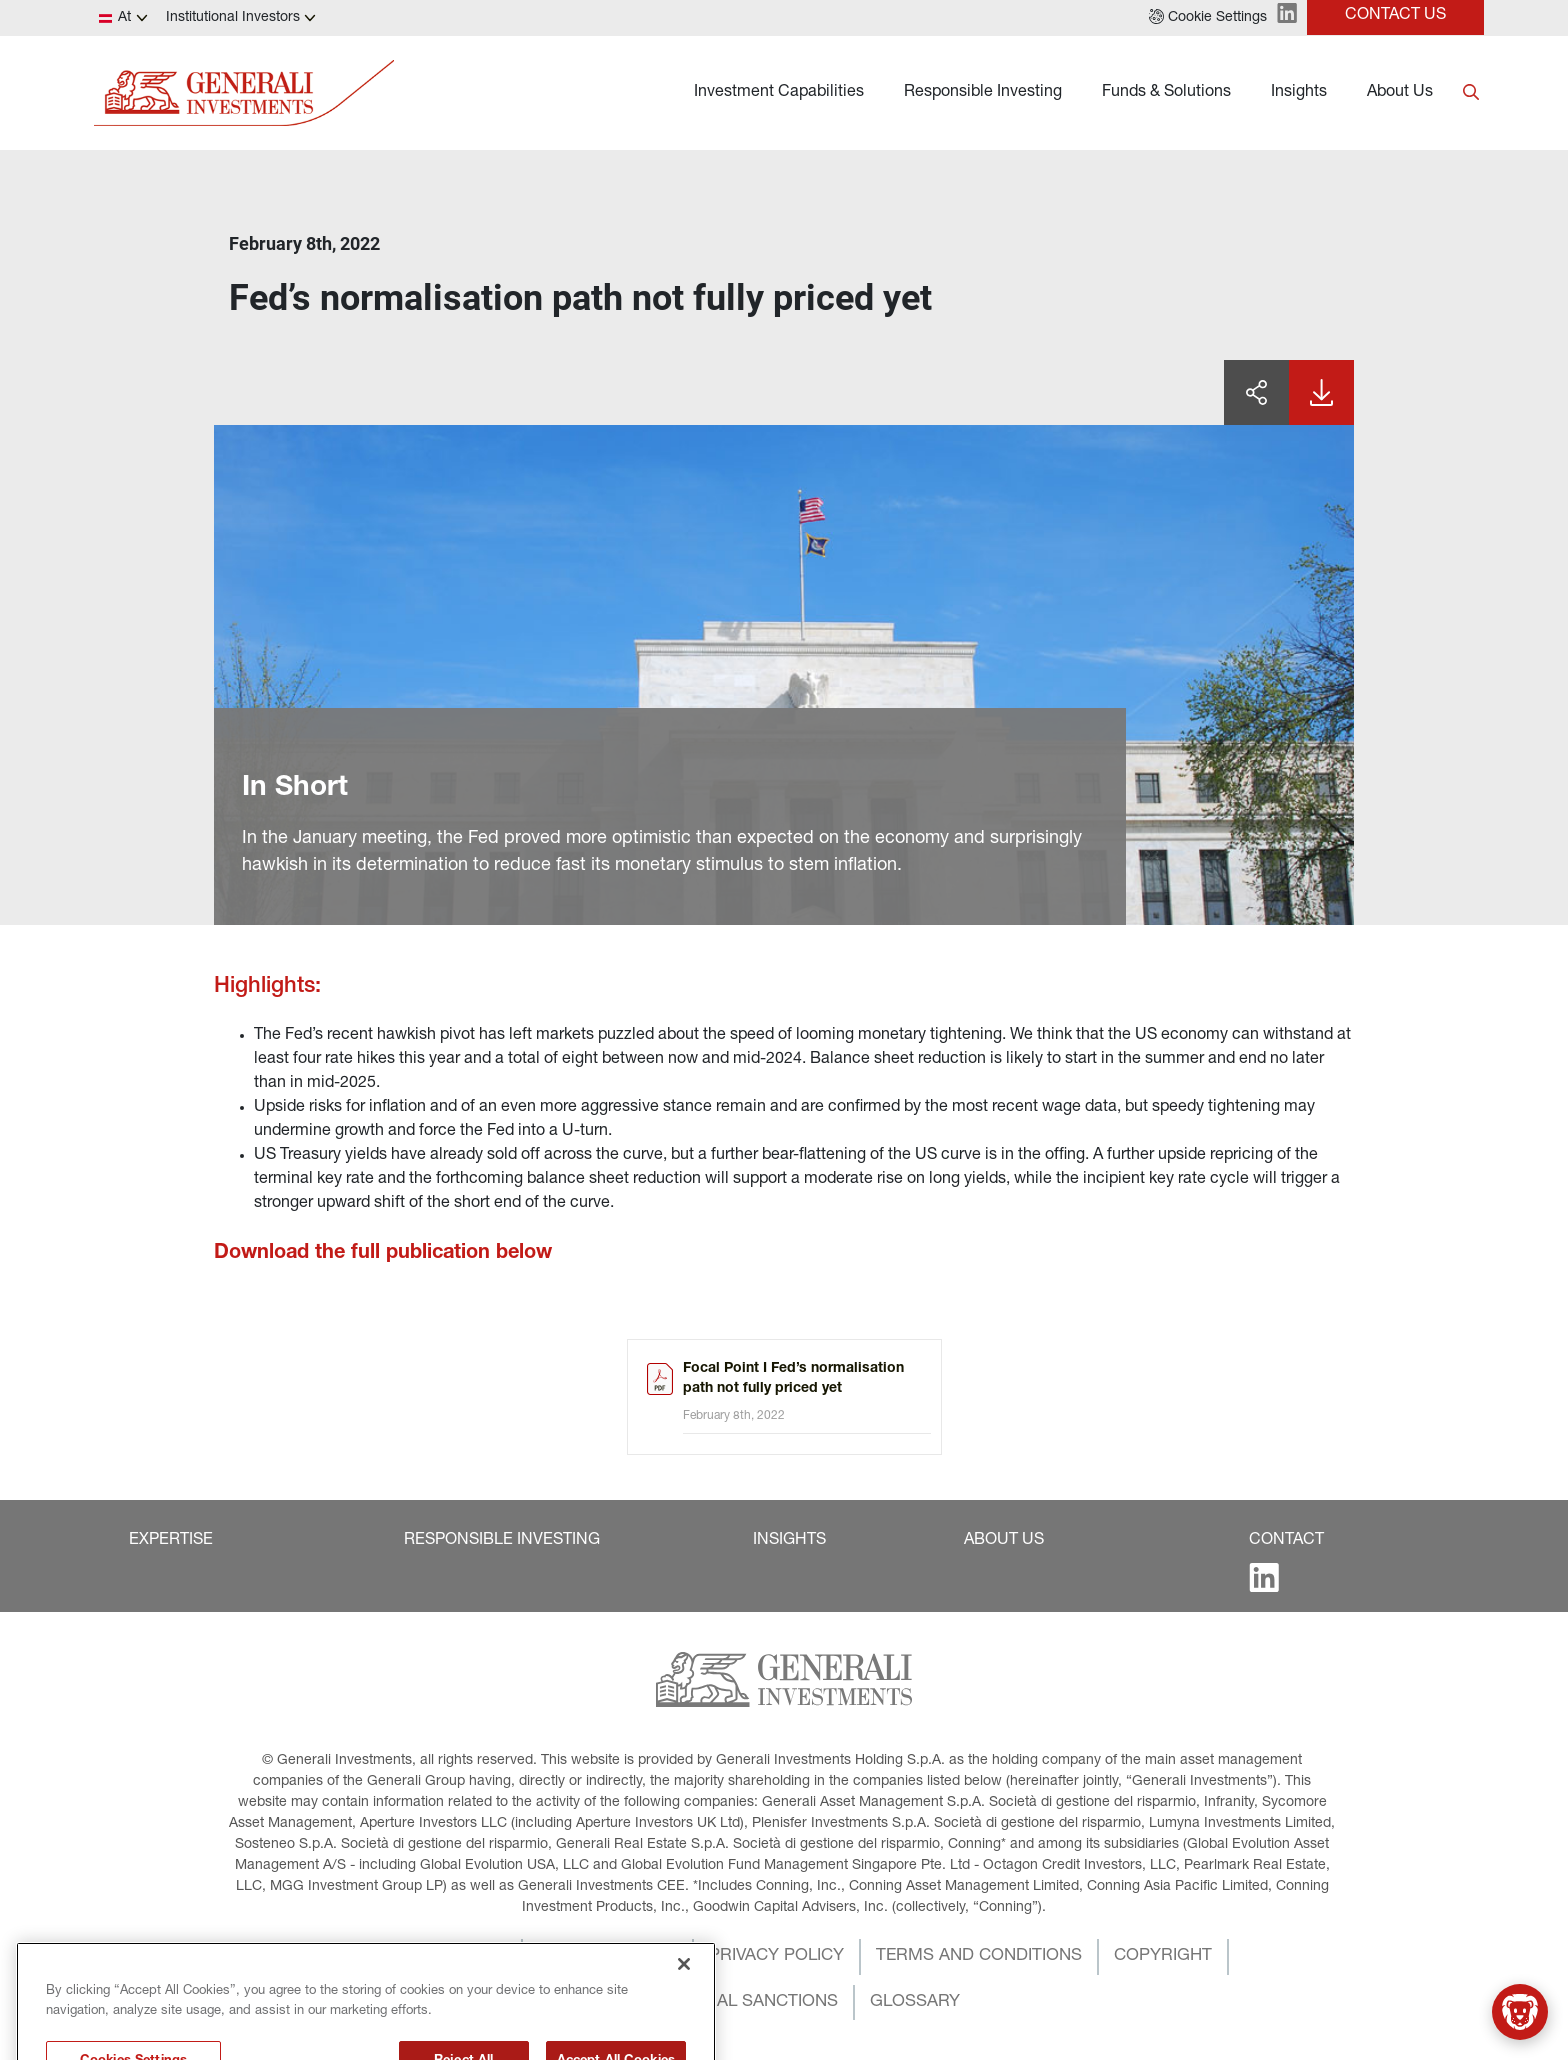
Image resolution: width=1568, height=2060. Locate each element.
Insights (1299, 93)
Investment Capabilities (779, 93)
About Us (1400, 93)
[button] (1208, 18)
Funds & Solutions (1166, 93)
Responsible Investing (983, 93)
